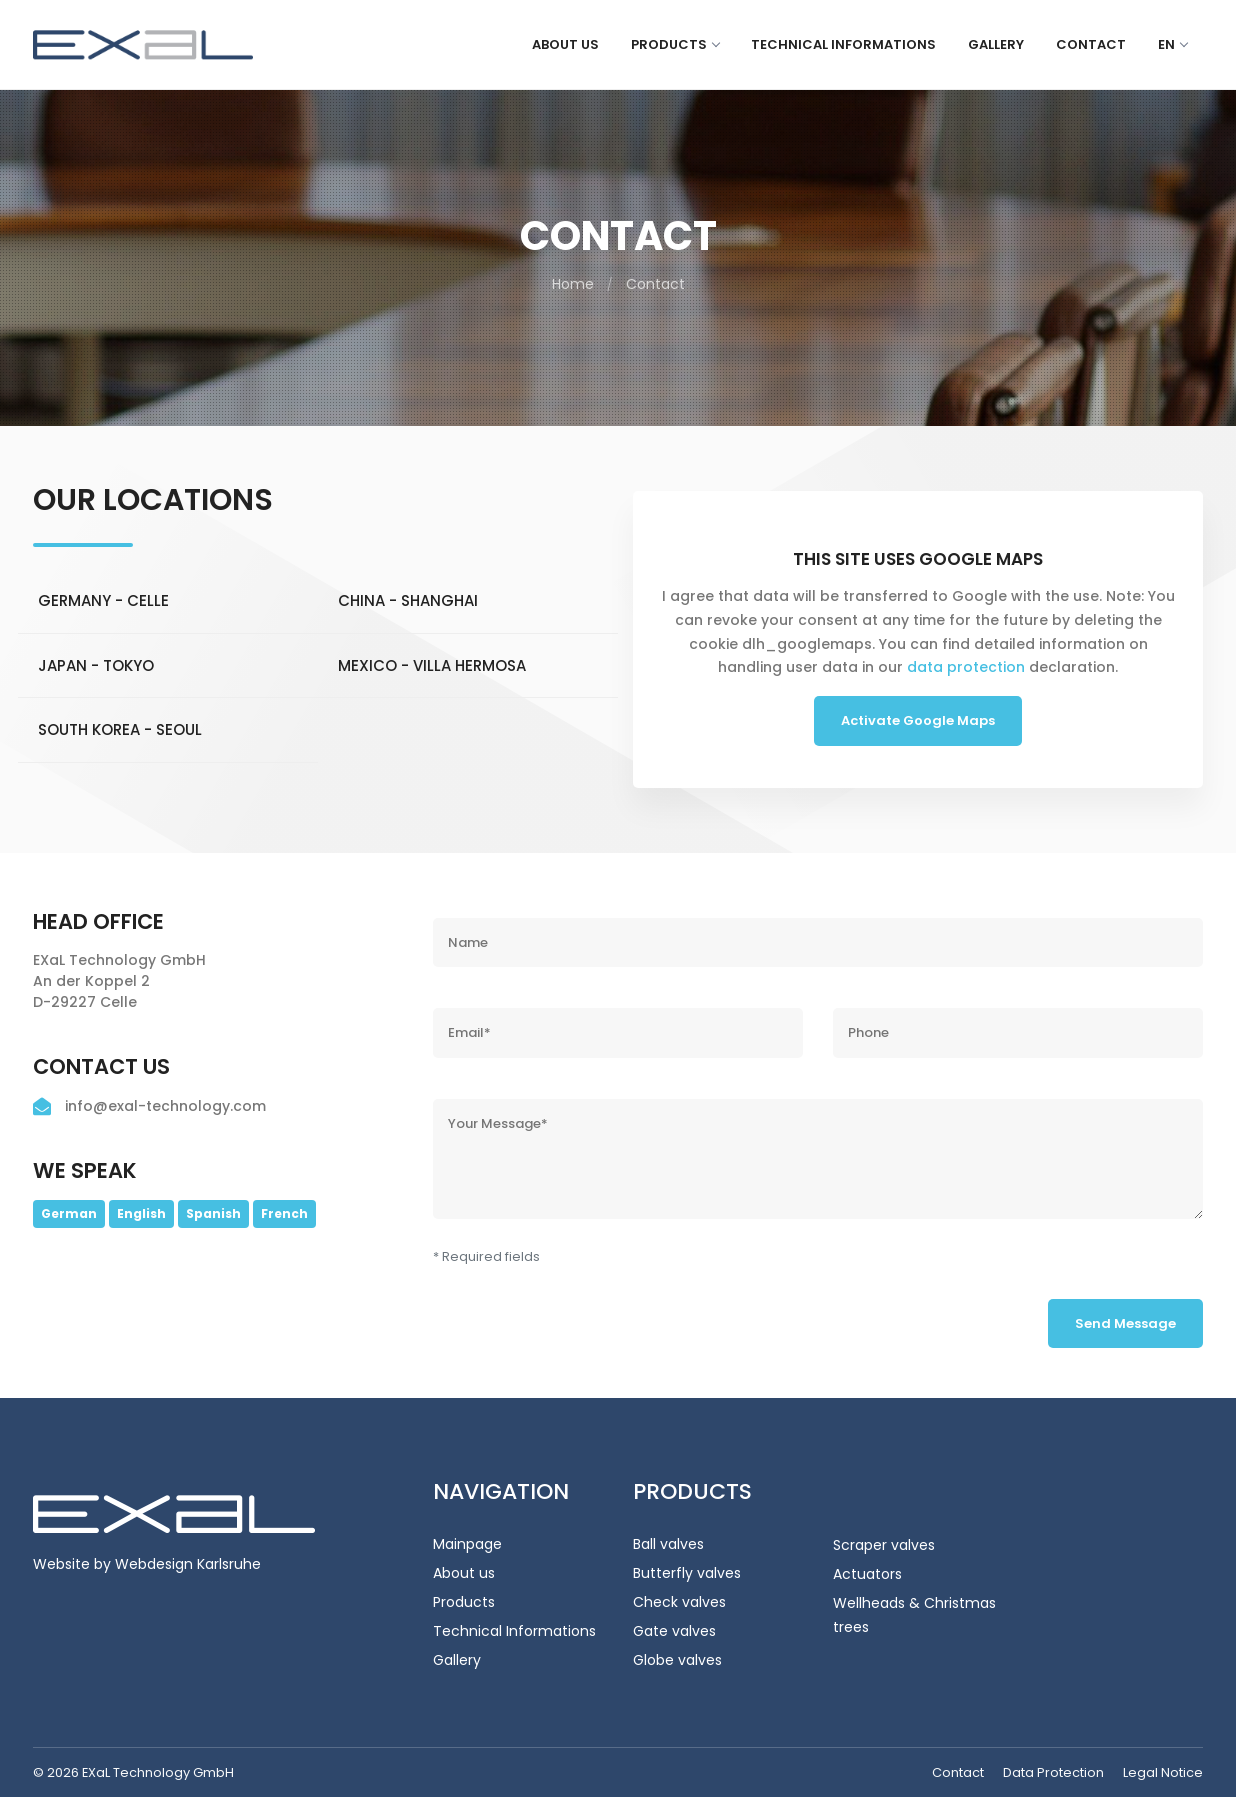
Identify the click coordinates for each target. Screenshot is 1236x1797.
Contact (1091, 44)
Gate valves (674, 1631)
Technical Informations (843, 44)
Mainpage (467, 1544)
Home (573, 284)
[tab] (168, 601)
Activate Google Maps (918, 720)
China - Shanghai (408, 601)
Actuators (867, 1574)
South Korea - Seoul (120, 730)
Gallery (996, 44)
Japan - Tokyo (96, 666)
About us (565, 44)
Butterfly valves (687, 1573)
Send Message (1125, 1323)
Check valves (679, 1602)
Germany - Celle (103, 601)
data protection (966, 667)
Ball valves (668, 1544)
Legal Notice (1163, 1772)
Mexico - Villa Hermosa (432, 666)
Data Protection (1053, 1772)
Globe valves (677, 1660)
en (1172, 44)
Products (675, 44)
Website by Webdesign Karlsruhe (147, 1564)
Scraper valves (884, 1545)
